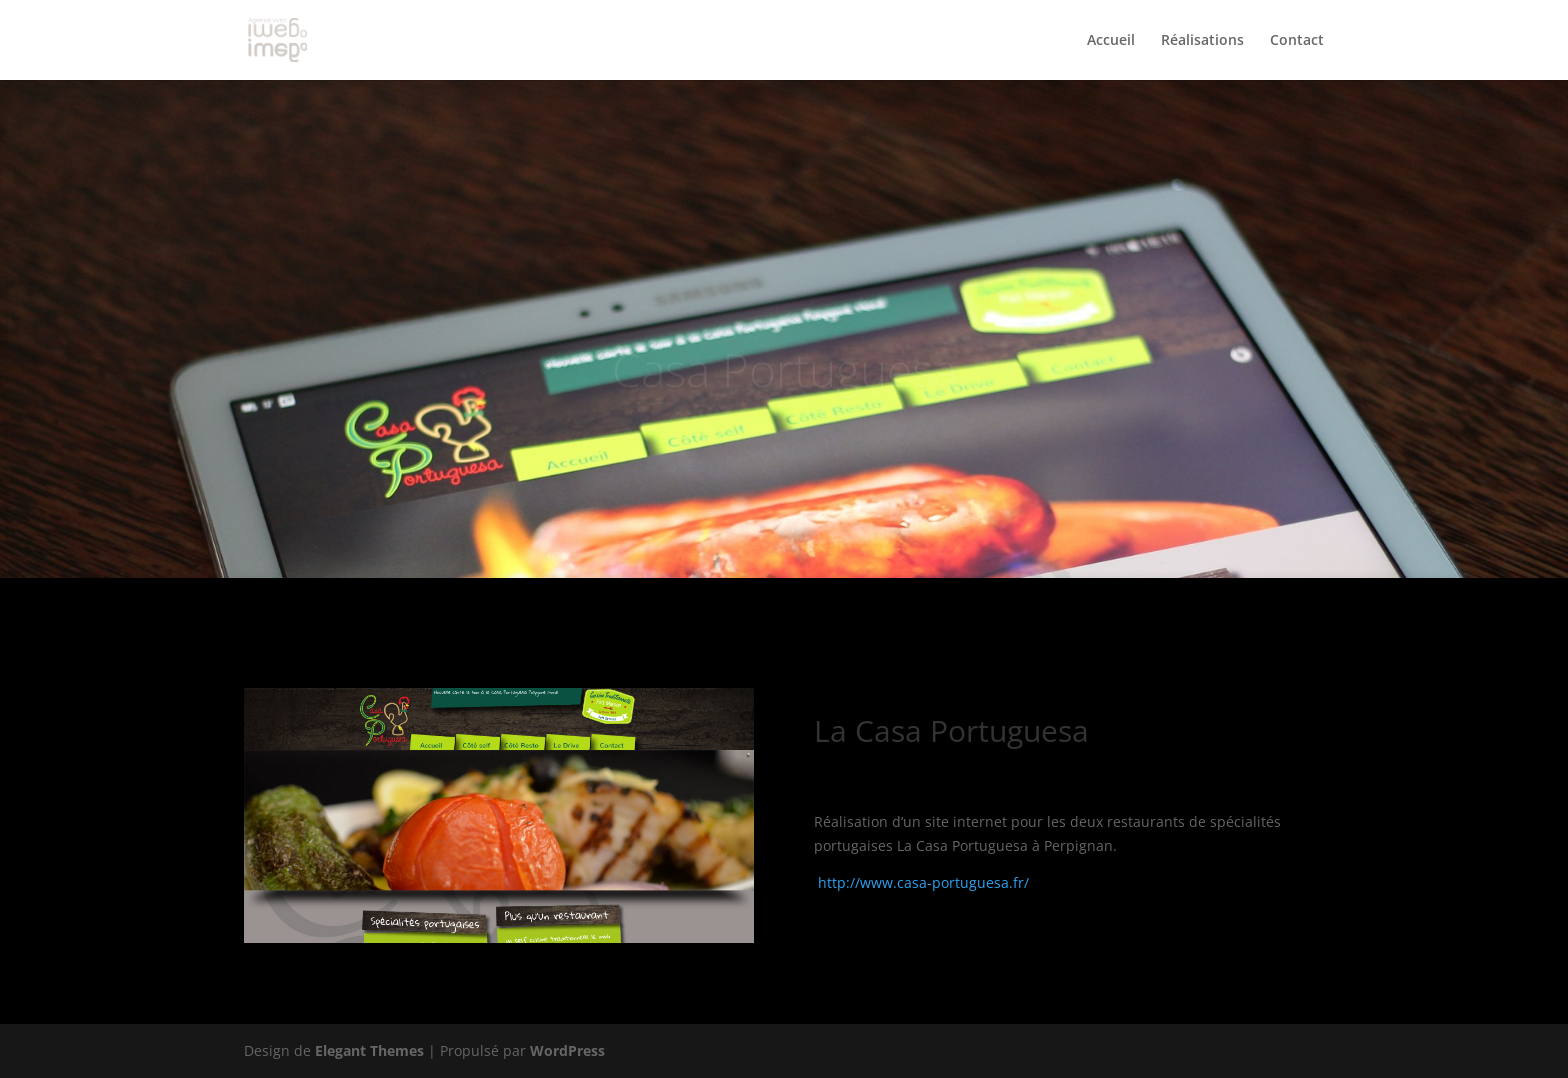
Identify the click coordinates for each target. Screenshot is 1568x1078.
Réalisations (1202, 41)
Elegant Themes (369, 1050)
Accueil (1111, 41)
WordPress (567, 1050)
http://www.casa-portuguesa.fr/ (923, 882)
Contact (1297, 41)
